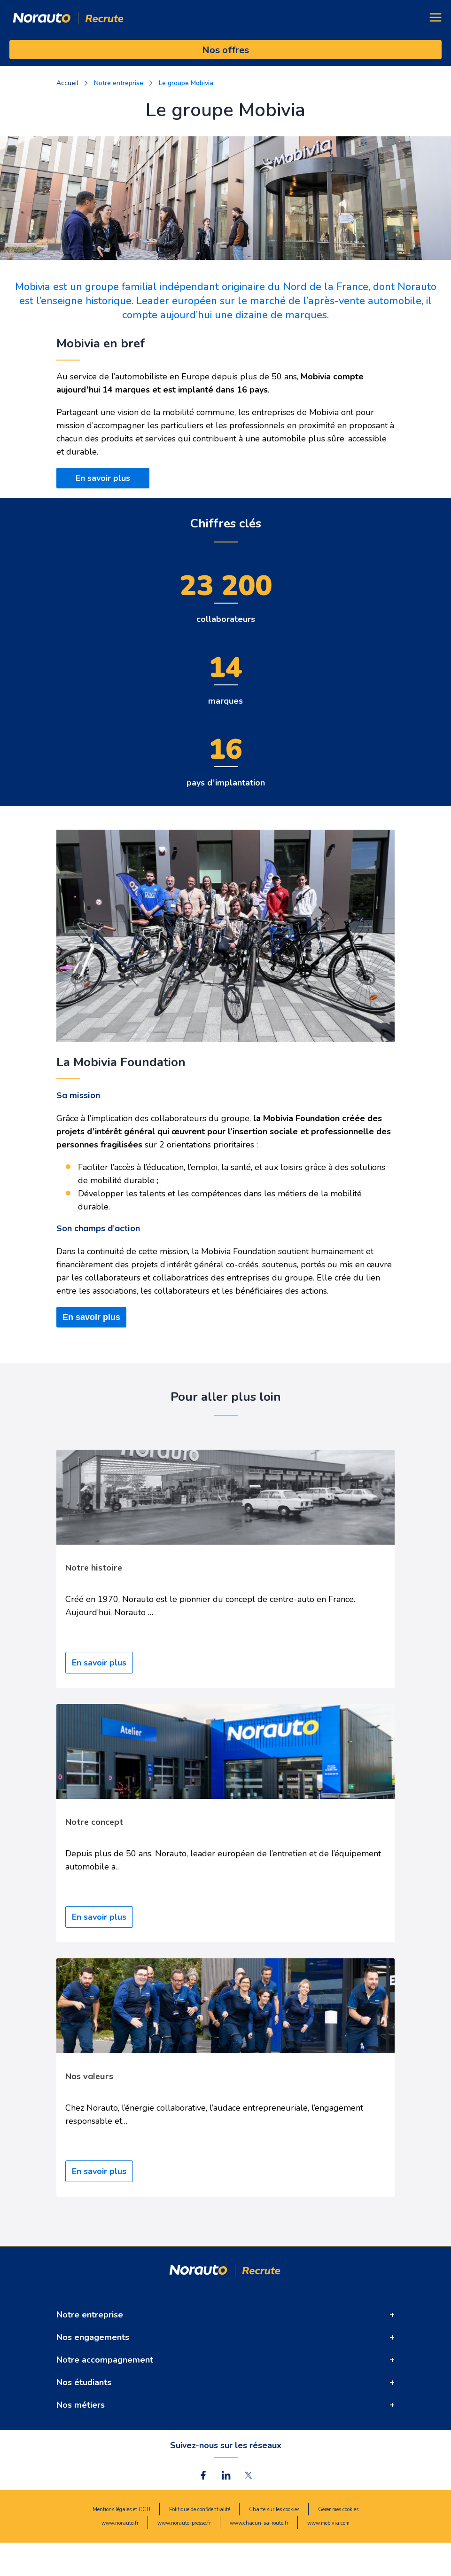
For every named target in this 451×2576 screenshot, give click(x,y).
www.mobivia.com (328, 2523)
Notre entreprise (89, 2314)
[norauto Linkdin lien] (226, 2475)
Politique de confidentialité (199, 2509)
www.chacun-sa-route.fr (259, 2523)
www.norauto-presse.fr (184, 2523)
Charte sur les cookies (274, 2509)
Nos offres (225, 49)
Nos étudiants (83, 2382)
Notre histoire (93, 1567)
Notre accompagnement (104, 2359)
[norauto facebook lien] (203, 2475)
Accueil (67, 83)
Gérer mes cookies (338, 2509)
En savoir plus (103, 478)
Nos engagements (92, 2337)
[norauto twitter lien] (248, 2475)
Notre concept (94, 1821)
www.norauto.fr (120, 2523)
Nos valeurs (89, 2076)
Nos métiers (80, 2405)
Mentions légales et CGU (121, 2509)
